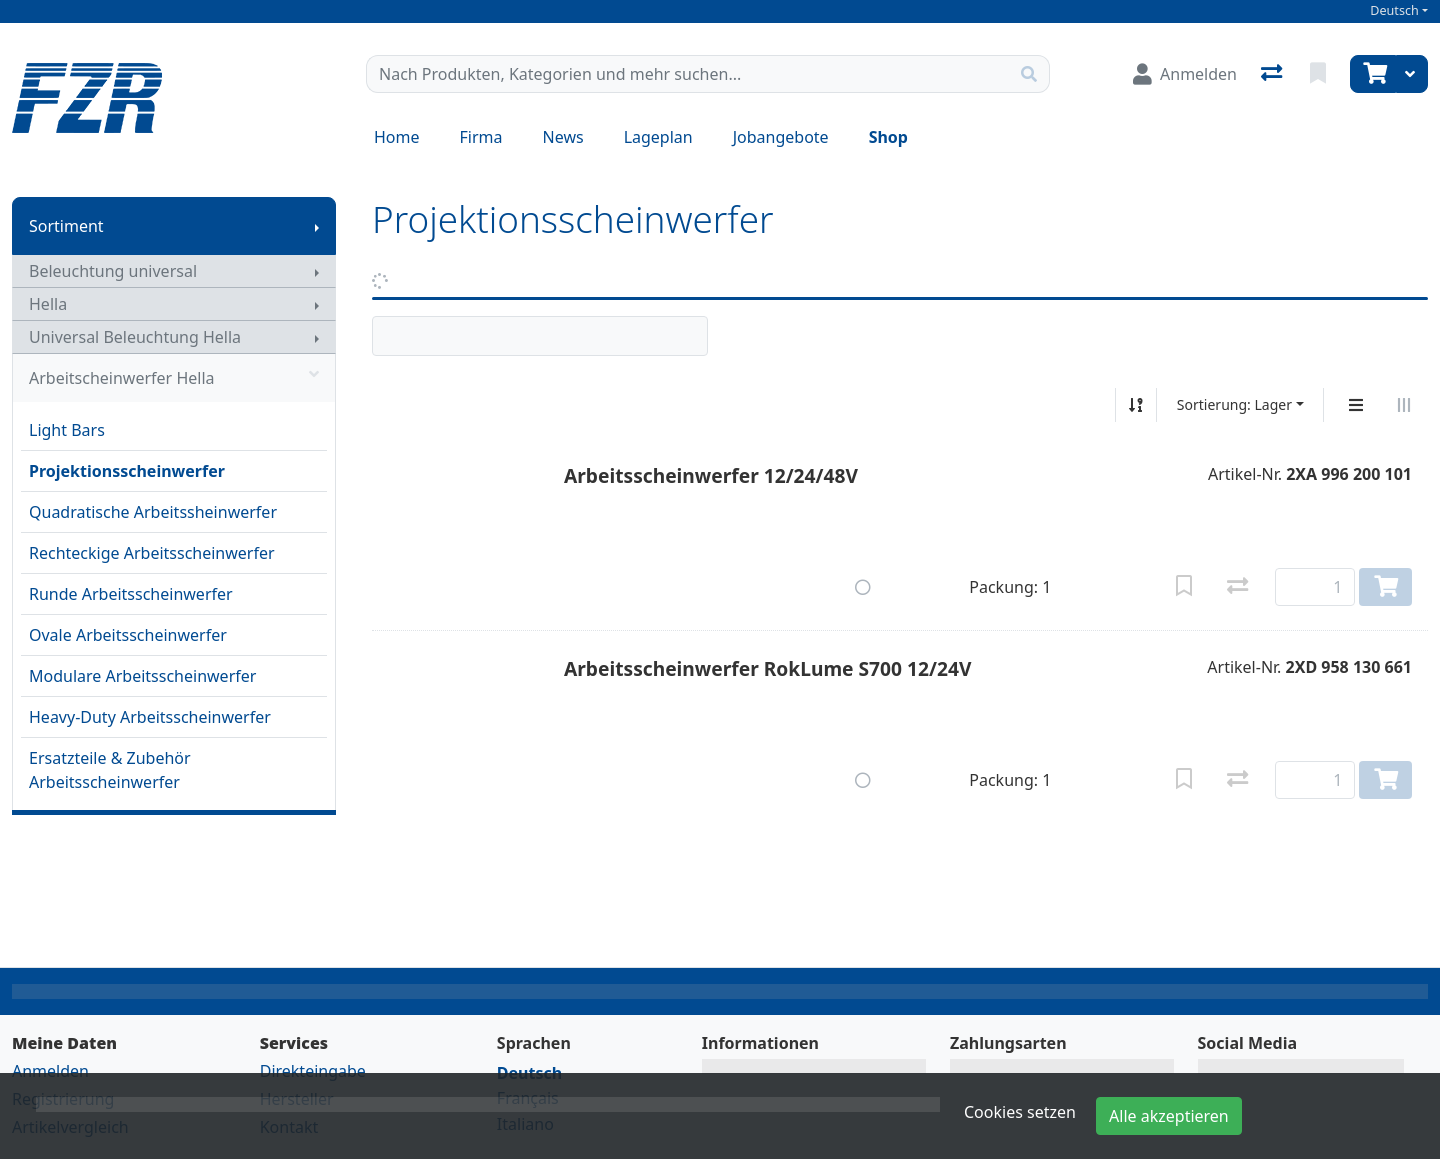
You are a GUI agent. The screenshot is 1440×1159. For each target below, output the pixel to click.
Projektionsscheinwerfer (127, 471)
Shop (888, 137)
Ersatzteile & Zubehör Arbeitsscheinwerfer (110, 770)
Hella (48, 304)
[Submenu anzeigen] (317, 226)
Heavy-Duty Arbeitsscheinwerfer (150, 717)
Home (397, 137)
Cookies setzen (1020, 1112)
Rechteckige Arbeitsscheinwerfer (152, 553)
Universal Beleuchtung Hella (135, 337)
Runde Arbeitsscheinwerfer (131, 594)
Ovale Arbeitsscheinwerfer (128, 635)
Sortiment (66, 226)
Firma (481, 137)
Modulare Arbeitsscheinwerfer (142, 676)
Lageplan (658, 137)
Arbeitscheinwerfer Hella (174, 378)
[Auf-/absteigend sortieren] (1136, 405)
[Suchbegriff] (688, 74)
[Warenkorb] (1373, 74)
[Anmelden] (1185, 74)
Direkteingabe (313, 1071)
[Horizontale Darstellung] (1404, 405)
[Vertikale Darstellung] (1356, 405)
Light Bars (67, 430)
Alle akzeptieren (1169, 1116)
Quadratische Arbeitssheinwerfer (153, 512)
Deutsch (1394, 10)
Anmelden (50, 1071)
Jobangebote (781, 137)
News (563, 137)
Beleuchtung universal (113, 271)
